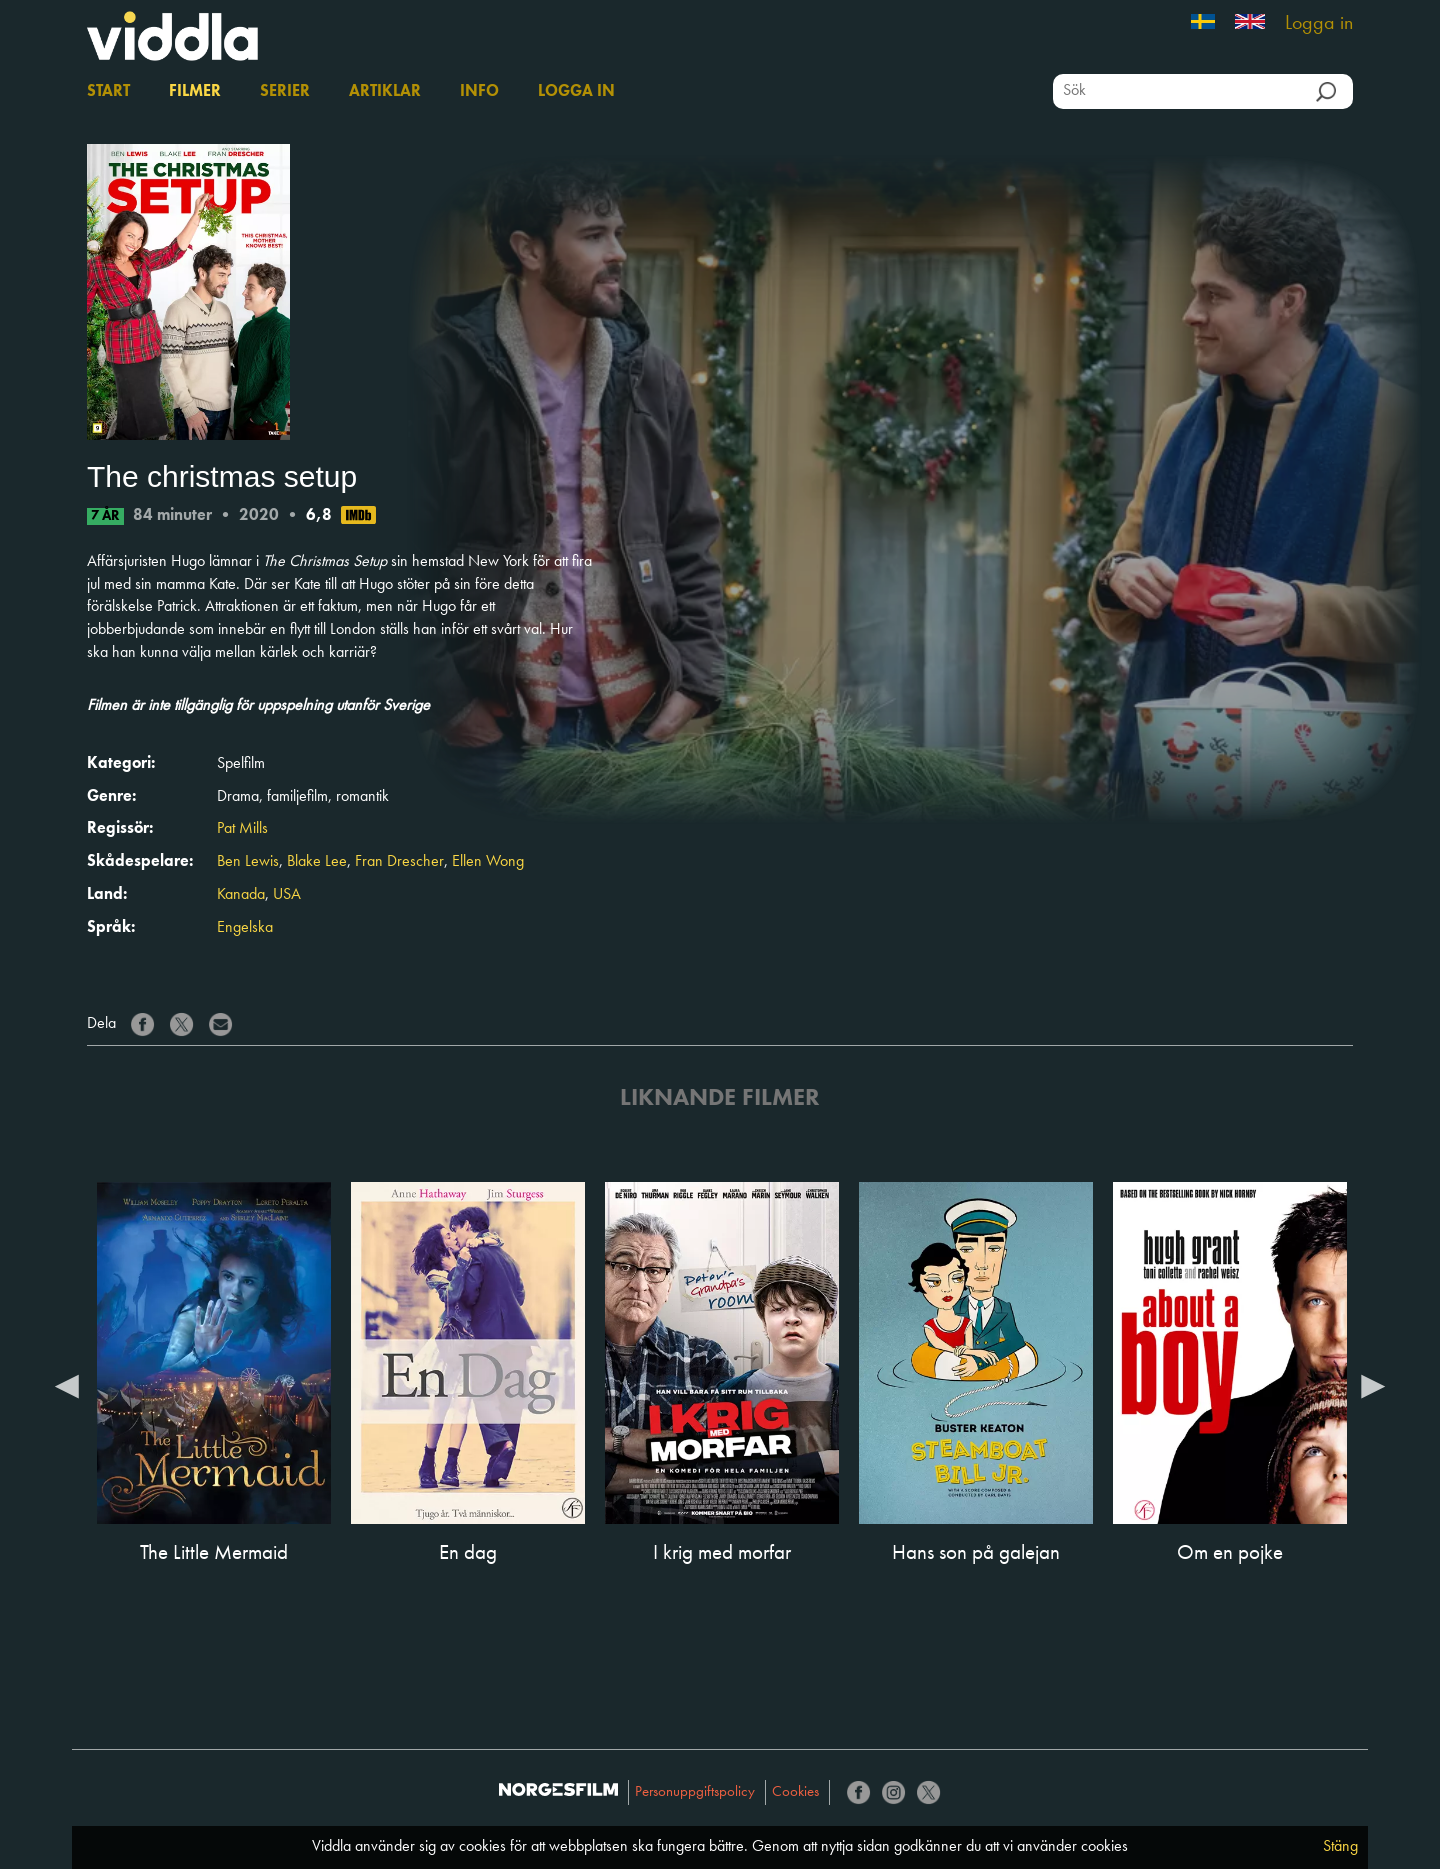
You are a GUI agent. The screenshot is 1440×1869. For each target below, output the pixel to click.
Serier (285, 92)
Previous (67, 1385)
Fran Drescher (399, 862)
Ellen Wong (488, 862)
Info (479, 92)
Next (1373, 1385)
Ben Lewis (248, 862)
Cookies (795, 1792)
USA (287, 895)
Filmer (195, 92)
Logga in (1319, 24)
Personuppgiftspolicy (695, 1792)
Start (108, 92)
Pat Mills (242, 829)
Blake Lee (317, 862)
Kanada (241, 895)
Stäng (1340, 1847)
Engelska (245, 928)
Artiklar (385, 92)
